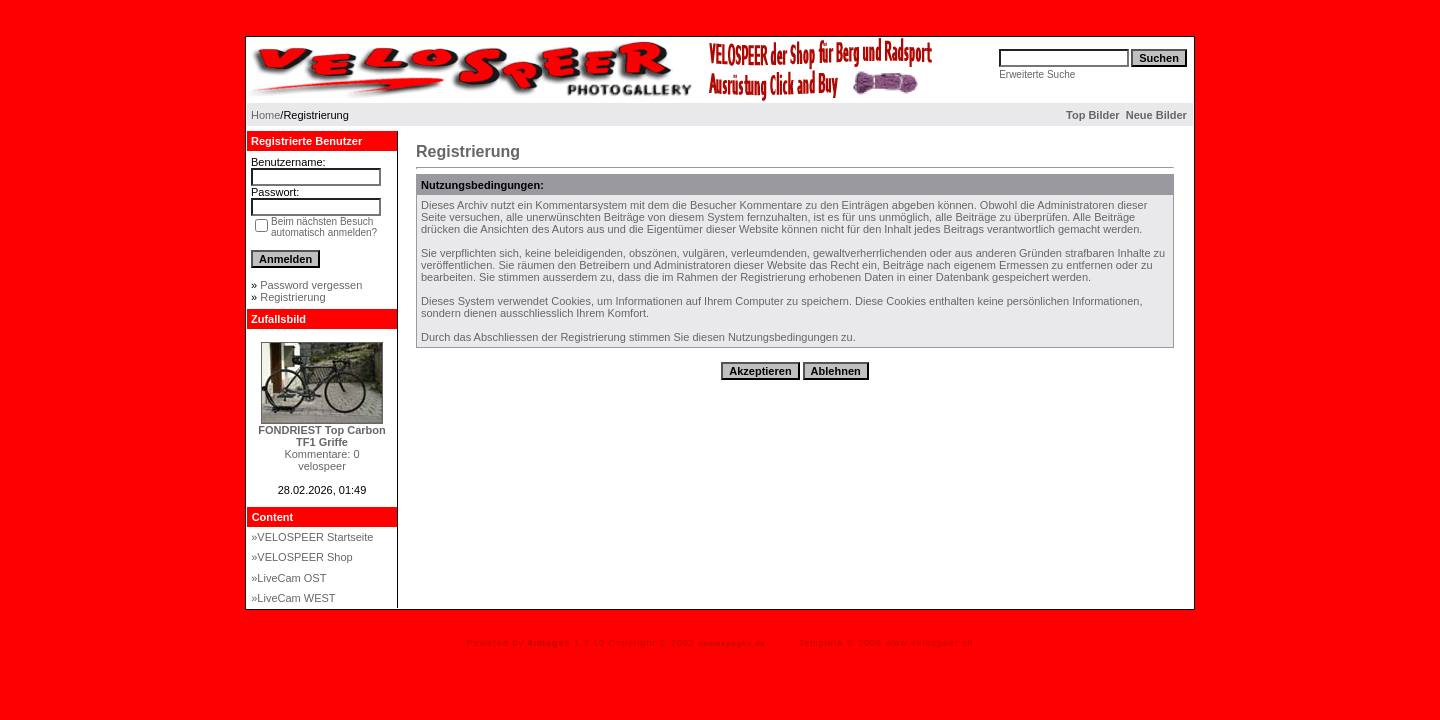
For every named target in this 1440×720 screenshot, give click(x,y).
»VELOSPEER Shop (302, 557)
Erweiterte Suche (1037, 74)
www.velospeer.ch (930, 643)
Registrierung (292, 297)
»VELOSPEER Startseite (312, 537)
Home (265, 115)
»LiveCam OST (288, 578)
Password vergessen (311, 285)
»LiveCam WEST (293, 598)
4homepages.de (731, 643)
